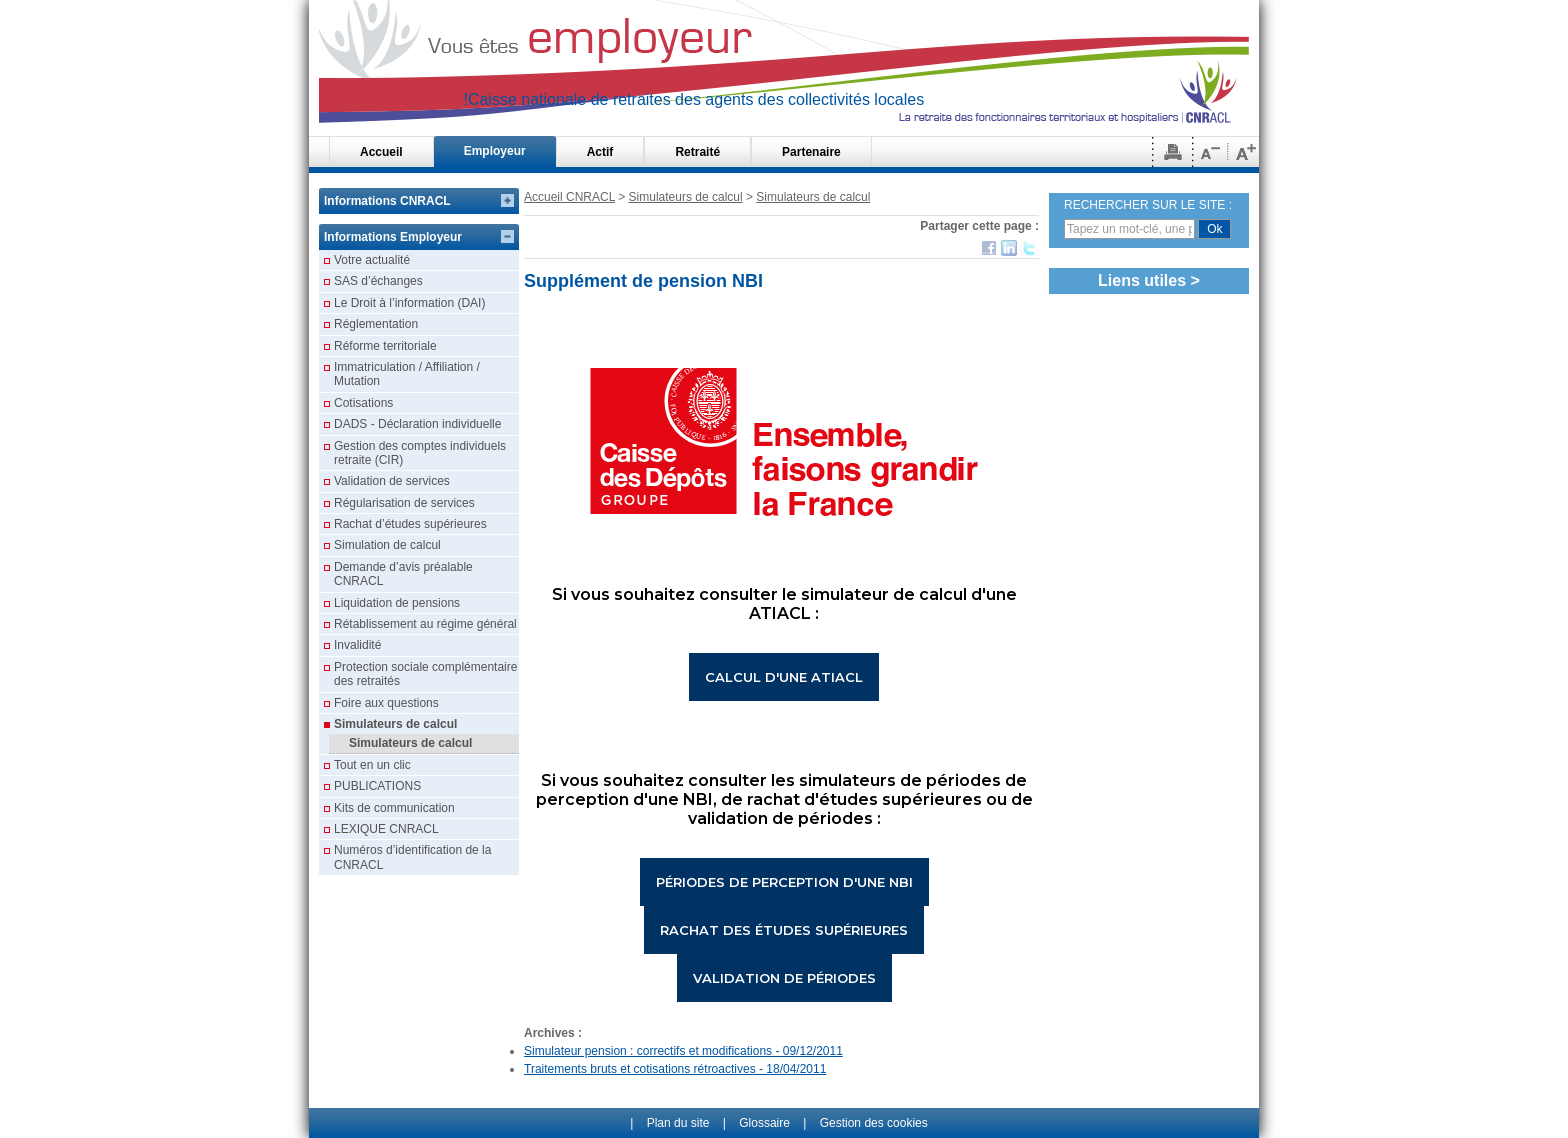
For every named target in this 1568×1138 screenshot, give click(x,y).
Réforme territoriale (385, 346)
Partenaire (811, 152)
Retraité (697, 152)
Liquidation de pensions (397, 603)
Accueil (381, 152)
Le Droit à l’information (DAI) (409, 303)
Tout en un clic (372, 765)
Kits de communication (394, 808)
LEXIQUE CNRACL (386, 829)
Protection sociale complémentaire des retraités (425, 674)
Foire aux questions (386, 703)
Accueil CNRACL (569, 197)
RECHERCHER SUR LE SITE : (1148, 205)
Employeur (495, 151)
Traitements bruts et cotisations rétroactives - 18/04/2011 (675, 1069)
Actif (600, 152)
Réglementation (376, 324)
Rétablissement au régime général (425, 624)
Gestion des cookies (874, 1123)
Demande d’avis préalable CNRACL (403, 574)
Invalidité (357, 645)
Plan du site (678, 1123)
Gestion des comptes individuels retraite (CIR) (420, 453)
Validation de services (392, 481)
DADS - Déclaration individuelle (417, 424)
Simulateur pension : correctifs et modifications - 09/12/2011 (683, 1051)
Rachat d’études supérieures (410, 524)
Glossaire (764, 1123)
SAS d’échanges (378, 281)
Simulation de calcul (387, 545)
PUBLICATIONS (377, 786)
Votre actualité (372, 260)
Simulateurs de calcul (686, 197)
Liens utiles (1142, 280)
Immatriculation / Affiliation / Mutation (407, 374)
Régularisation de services (404, 503)
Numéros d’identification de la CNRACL (412, 857)
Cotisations (363, 403)
